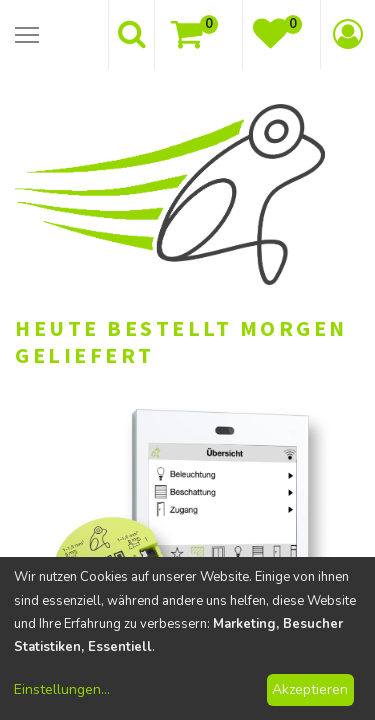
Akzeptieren (310, 689)
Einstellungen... (62, 689)
